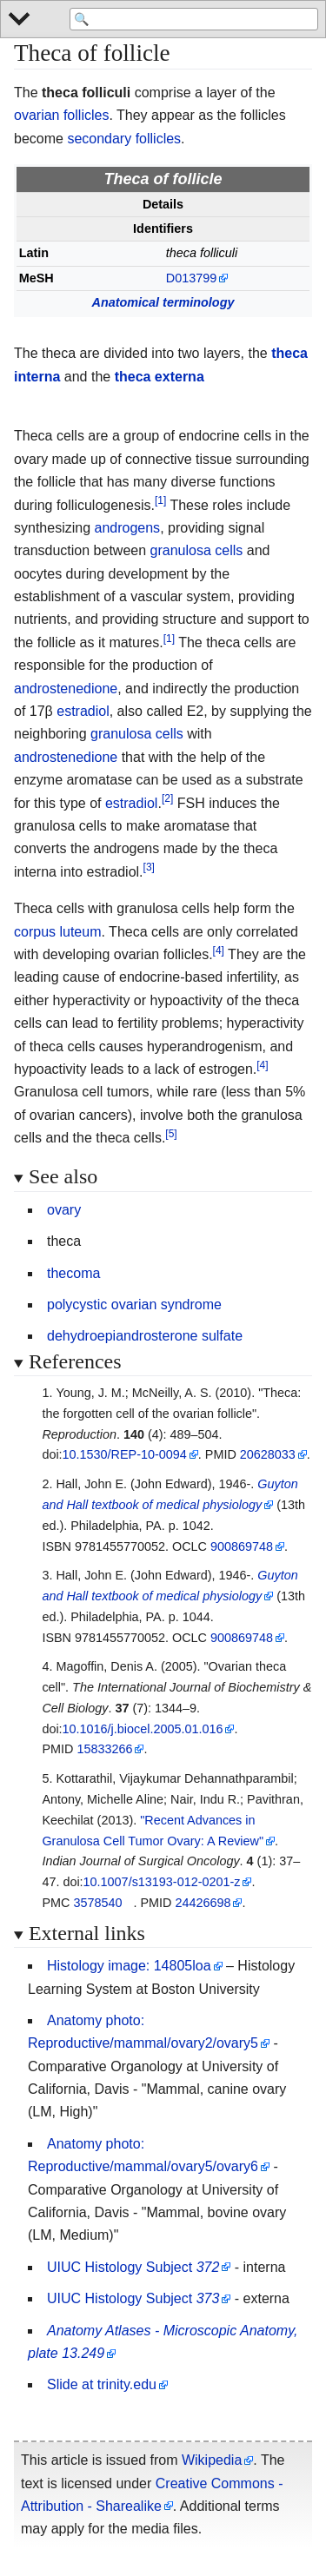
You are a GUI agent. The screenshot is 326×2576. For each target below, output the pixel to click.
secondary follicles (124, 138)
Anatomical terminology (163, 302)
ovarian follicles (61, 115)
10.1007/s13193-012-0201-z (162, 1882)
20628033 (268, 1454)
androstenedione (65, 688)
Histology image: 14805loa (129, 1965)
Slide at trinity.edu (101, 2384)
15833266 (104, 1749)
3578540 (97, 1903)
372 (208, 2267)
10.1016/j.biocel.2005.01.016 (143, 1729)
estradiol (83, 711)
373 (208, 2298)
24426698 (202, 1903)
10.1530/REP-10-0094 (125, 1454)
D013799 (191, 278)
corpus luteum (58, 931)
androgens (128, 527)
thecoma (73, 1273)
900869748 (241, 1546)
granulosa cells (196, 550)
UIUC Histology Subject (119, 2267)
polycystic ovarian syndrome (134, 1304)
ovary (64, 1209)
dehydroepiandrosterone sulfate (145, 1335)
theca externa (159, 376)
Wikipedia (212, 2460)
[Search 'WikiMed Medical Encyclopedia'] (194, 19)
